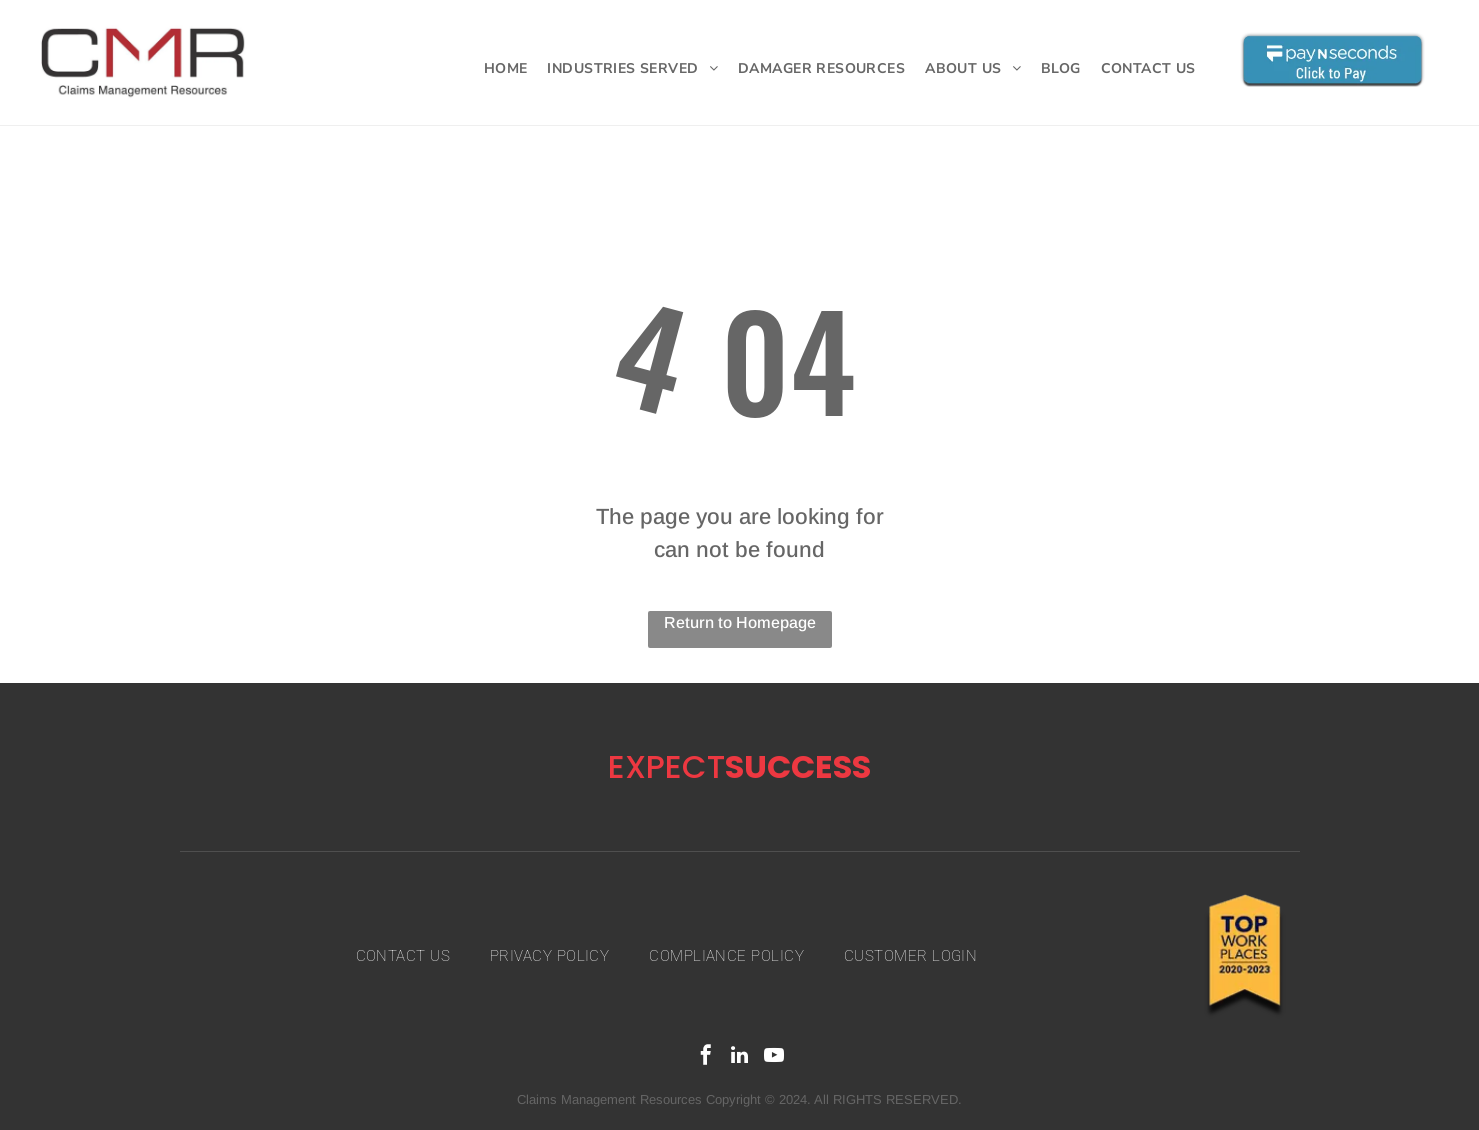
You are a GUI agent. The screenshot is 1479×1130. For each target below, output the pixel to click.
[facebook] (706, 1057)
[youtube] (774, 1057)
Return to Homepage (740, 622)
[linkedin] (740, 1057)
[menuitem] (506, 68)
